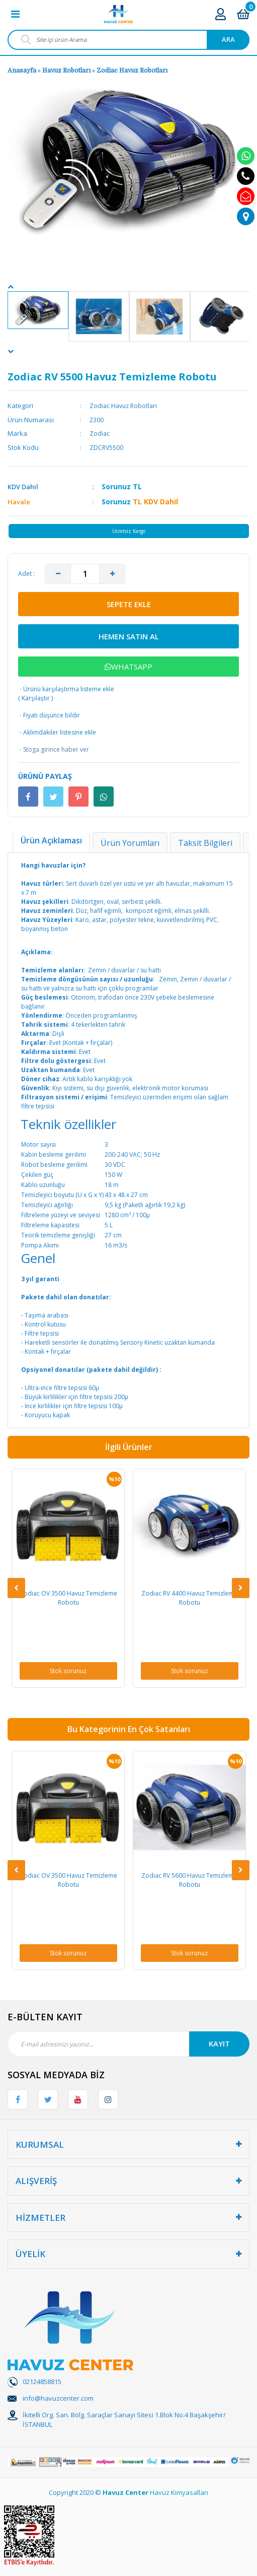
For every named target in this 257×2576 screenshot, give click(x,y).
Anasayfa (22, 70)
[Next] (11, 351)
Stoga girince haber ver (53, 749)
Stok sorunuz (68, 1671)
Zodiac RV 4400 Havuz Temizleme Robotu (189, 1598)
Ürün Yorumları (130, 842)
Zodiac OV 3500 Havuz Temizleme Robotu (68, 1598)
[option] (38, 310)
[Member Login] (220, 14)
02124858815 (42, 2381)
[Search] (128, 40)
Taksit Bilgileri (205, 842)
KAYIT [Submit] (219, 2043)
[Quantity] (85, 573)
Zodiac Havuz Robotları (132, 70)
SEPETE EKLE (129, 604)
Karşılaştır (36, 698)
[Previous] (11, 286)
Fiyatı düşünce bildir (49, 715)
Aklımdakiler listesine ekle (57, 732)
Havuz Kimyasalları (179, 2492)
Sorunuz (116, 486)
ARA (228, 39)
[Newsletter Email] (128, 2044)
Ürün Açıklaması (51, 840)
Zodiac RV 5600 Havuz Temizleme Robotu (189, 1880)
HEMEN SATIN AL (129, 636)
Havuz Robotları (66, 70)
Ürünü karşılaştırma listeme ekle (66, 689)
